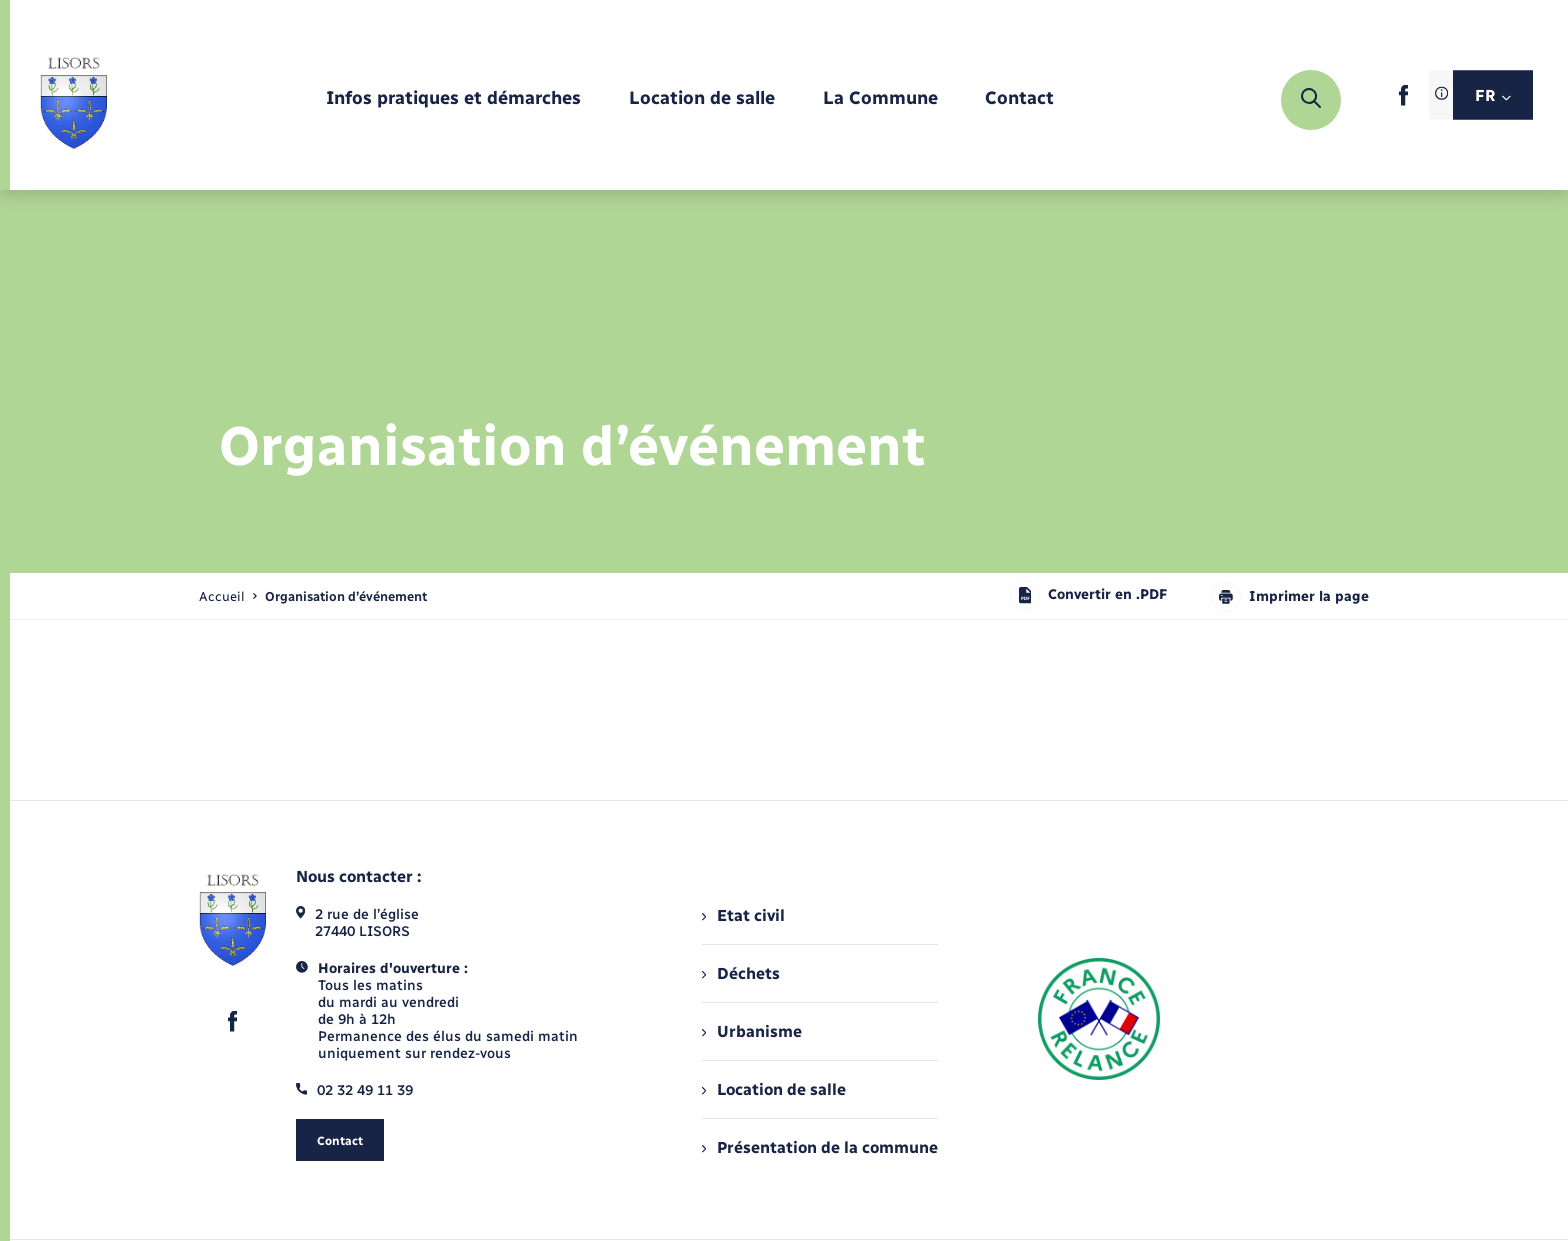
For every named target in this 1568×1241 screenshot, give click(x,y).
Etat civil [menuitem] (743, 915)
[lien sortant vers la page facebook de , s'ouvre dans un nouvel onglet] (1403, 101)
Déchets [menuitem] (741, 973)
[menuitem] (453, 99)
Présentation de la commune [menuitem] (820, 1147)
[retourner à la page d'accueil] (73, 100)
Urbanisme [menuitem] (752, 1031)
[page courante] (346, 596)
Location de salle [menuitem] (774, 1089)
